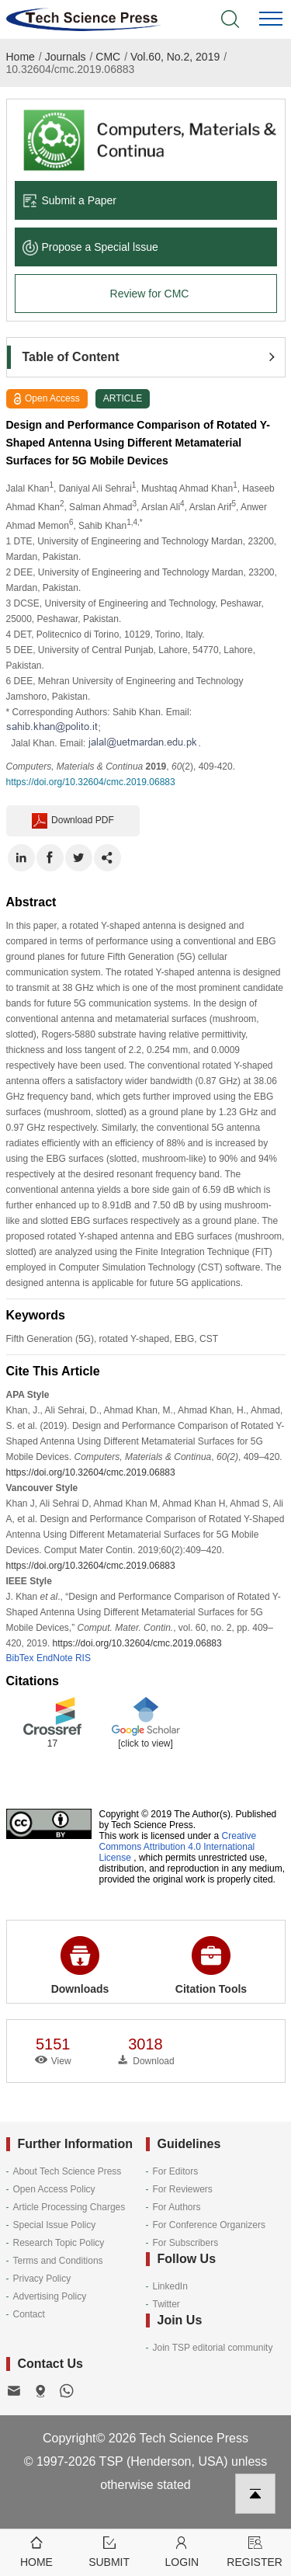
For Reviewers (183, 2189)
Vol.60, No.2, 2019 (175, 56)
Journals (65, 56)
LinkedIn (170, 2286)
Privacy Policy (42, 2278)
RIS (83, 1658)
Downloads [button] (80, 1965)
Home (20, 56)
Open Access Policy (54, 2189)
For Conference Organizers (209, 2225)
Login (182, 2550)
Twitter (166, 2304)
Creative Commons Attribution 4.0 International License (178, 1846)
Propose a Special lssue (90, 247)
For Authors (177, 2207)
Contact (29, 2314)
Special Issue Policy (54, 2225)
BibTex (20, 1658)
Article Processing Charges (69, 2207)
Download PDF (73, 821)
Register (254, 2550)
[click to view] (145, 1743)
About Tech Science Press (67, 2171)
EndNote (54, 1658)
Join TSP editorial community (213, 2347)
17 (52, 1743)
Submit (109, 2550)
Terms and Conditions (58, 2260)
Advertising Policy (50, 2296)
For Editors (176, 2171)
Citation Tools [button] (211, 1965)
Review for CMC (149, 293)
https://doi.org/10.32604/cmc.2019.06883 (90, 782)
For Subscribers (186, 2242)
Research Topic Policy (59, 2242)
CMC (107, 56)
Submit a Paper (70, 200)
